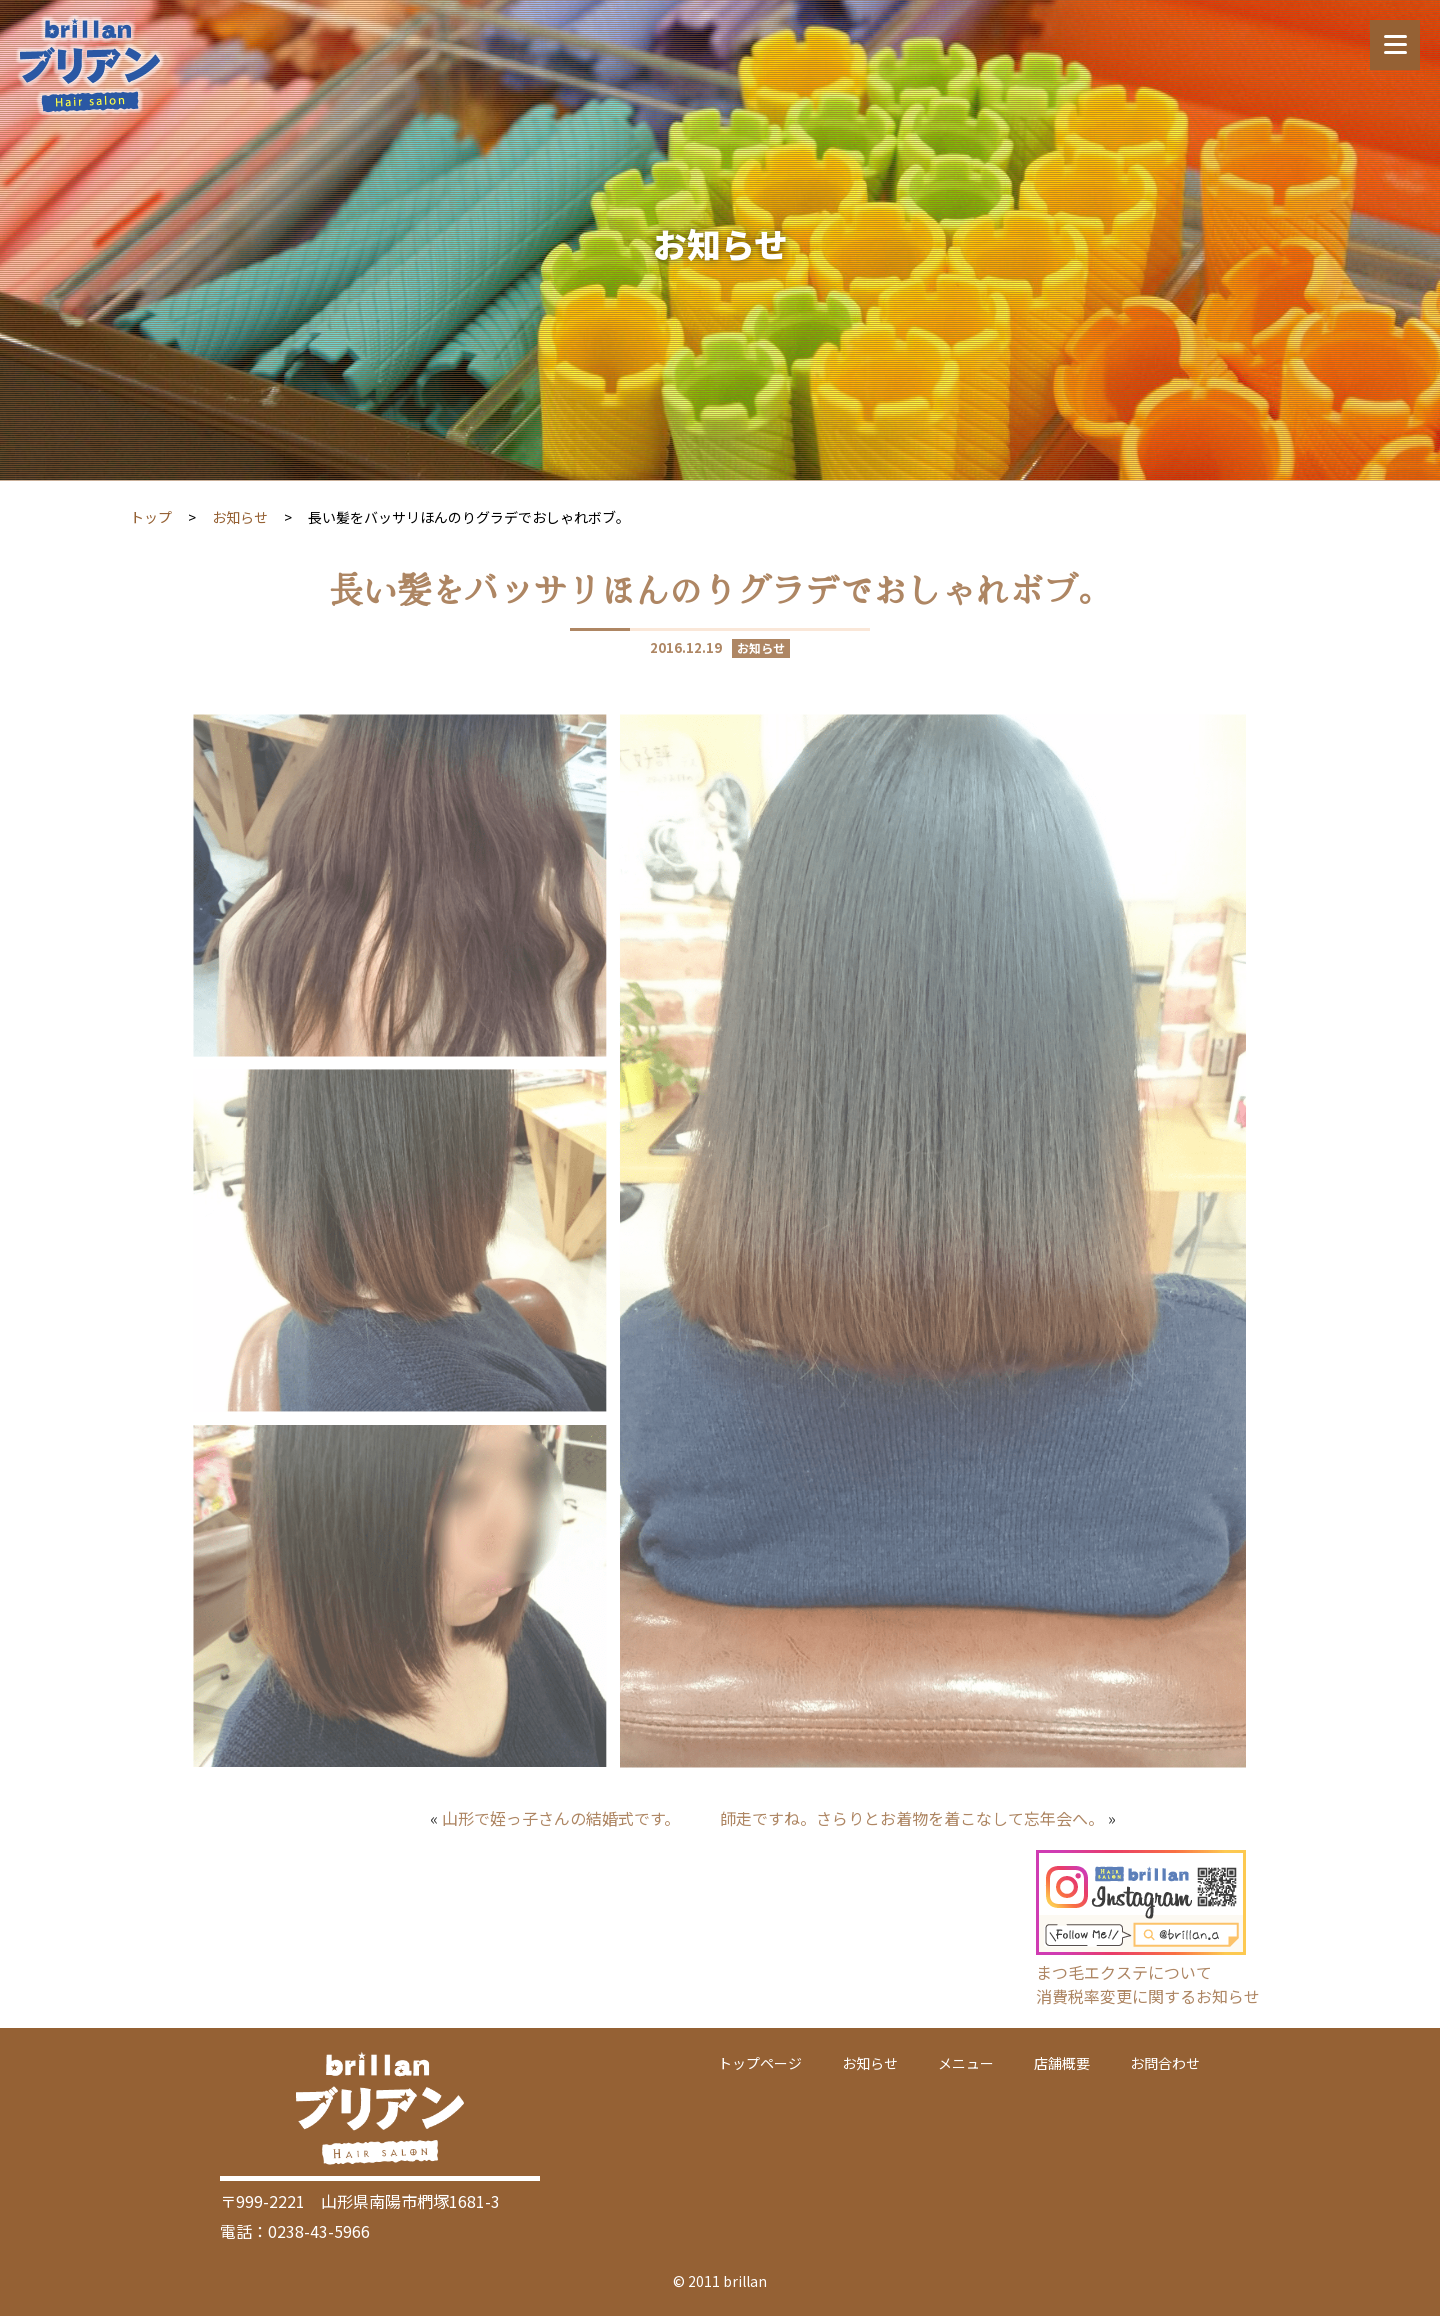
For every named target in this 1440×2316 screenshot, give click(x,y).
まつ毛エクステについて (1124, 1972)
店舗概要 (1062, 2063)
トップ (151, 517)
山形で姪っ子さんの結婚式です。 (561, 1818)
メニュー (966, 2063)
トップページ (760, 2063)
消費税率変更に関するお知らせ (1148, 1996)
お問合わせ (1165, 2063)
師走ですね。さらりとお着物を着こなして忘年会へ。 (912, 1818)
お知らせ (240, 517)
